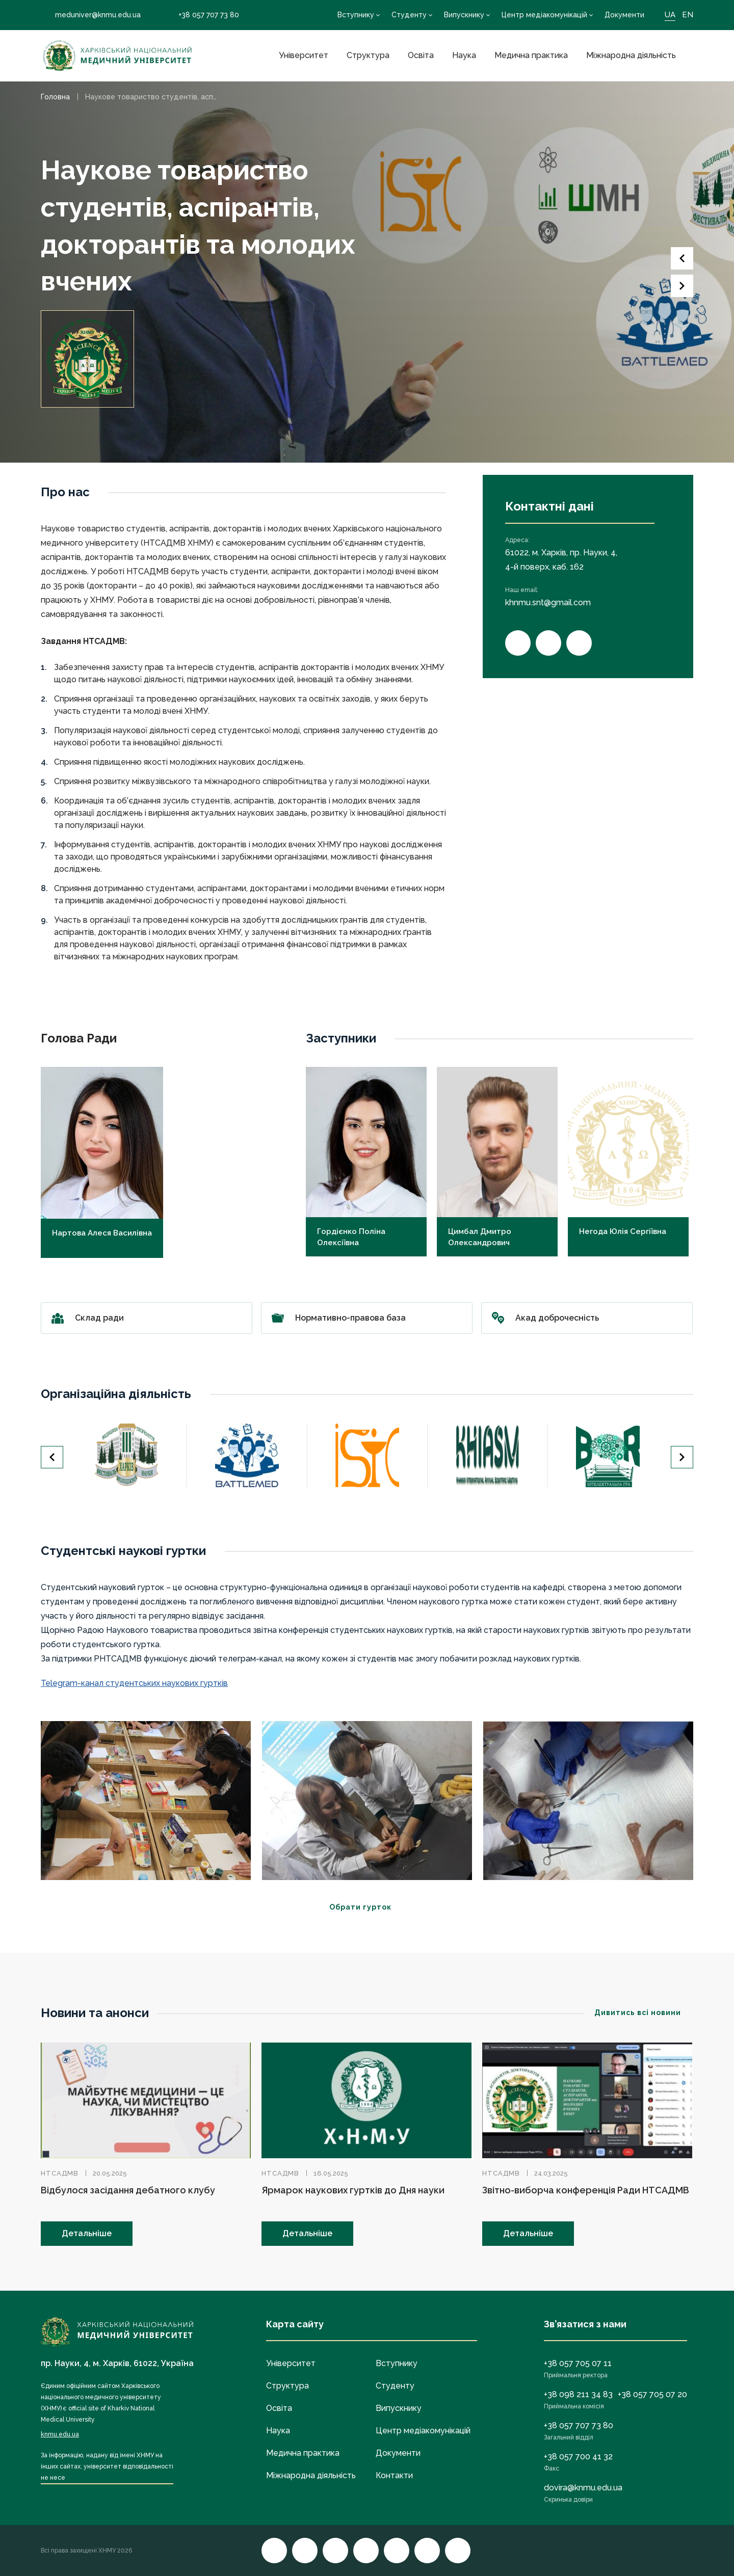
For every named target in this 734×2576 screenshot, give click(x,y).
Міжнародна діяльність (631, 55)
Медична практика (531, 55)
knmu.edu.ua (60, 2434)
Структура (368, 55)
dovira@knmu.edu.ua (583, 2487)
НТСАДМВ (59, 2173)
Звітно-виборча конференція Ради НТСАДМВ (585, 2190)
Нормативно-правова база (367, 1317)
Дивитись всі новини (643, 2012)
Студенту (409, 15)
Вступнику (355, 15)
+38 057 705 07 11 (578, 2363)
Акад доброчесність (587, 1317)
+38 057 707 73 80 (201, 15)
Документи (624, 15)
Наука (464, 55)
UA (670, 14)
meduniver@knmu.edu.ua (91, 15)
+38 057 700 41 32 (578, 2456)
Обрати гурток (367, 1907)
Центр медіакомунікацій (544, 15)
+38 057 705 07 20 (652, 2394)
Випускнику (464, 15)
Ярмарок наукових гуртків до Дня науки (352, 2190)
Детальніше (87, 2233)
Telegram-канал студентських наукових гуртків (134, 1683)
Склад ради (146, 1318)
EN (687, 14)
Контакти (394, 2475)
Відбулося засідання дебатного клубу (128, 2190)
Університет (303, 55)
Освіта (421, 55)
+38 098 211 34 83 (578, 2394)
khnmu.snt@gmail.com (548, 602)
